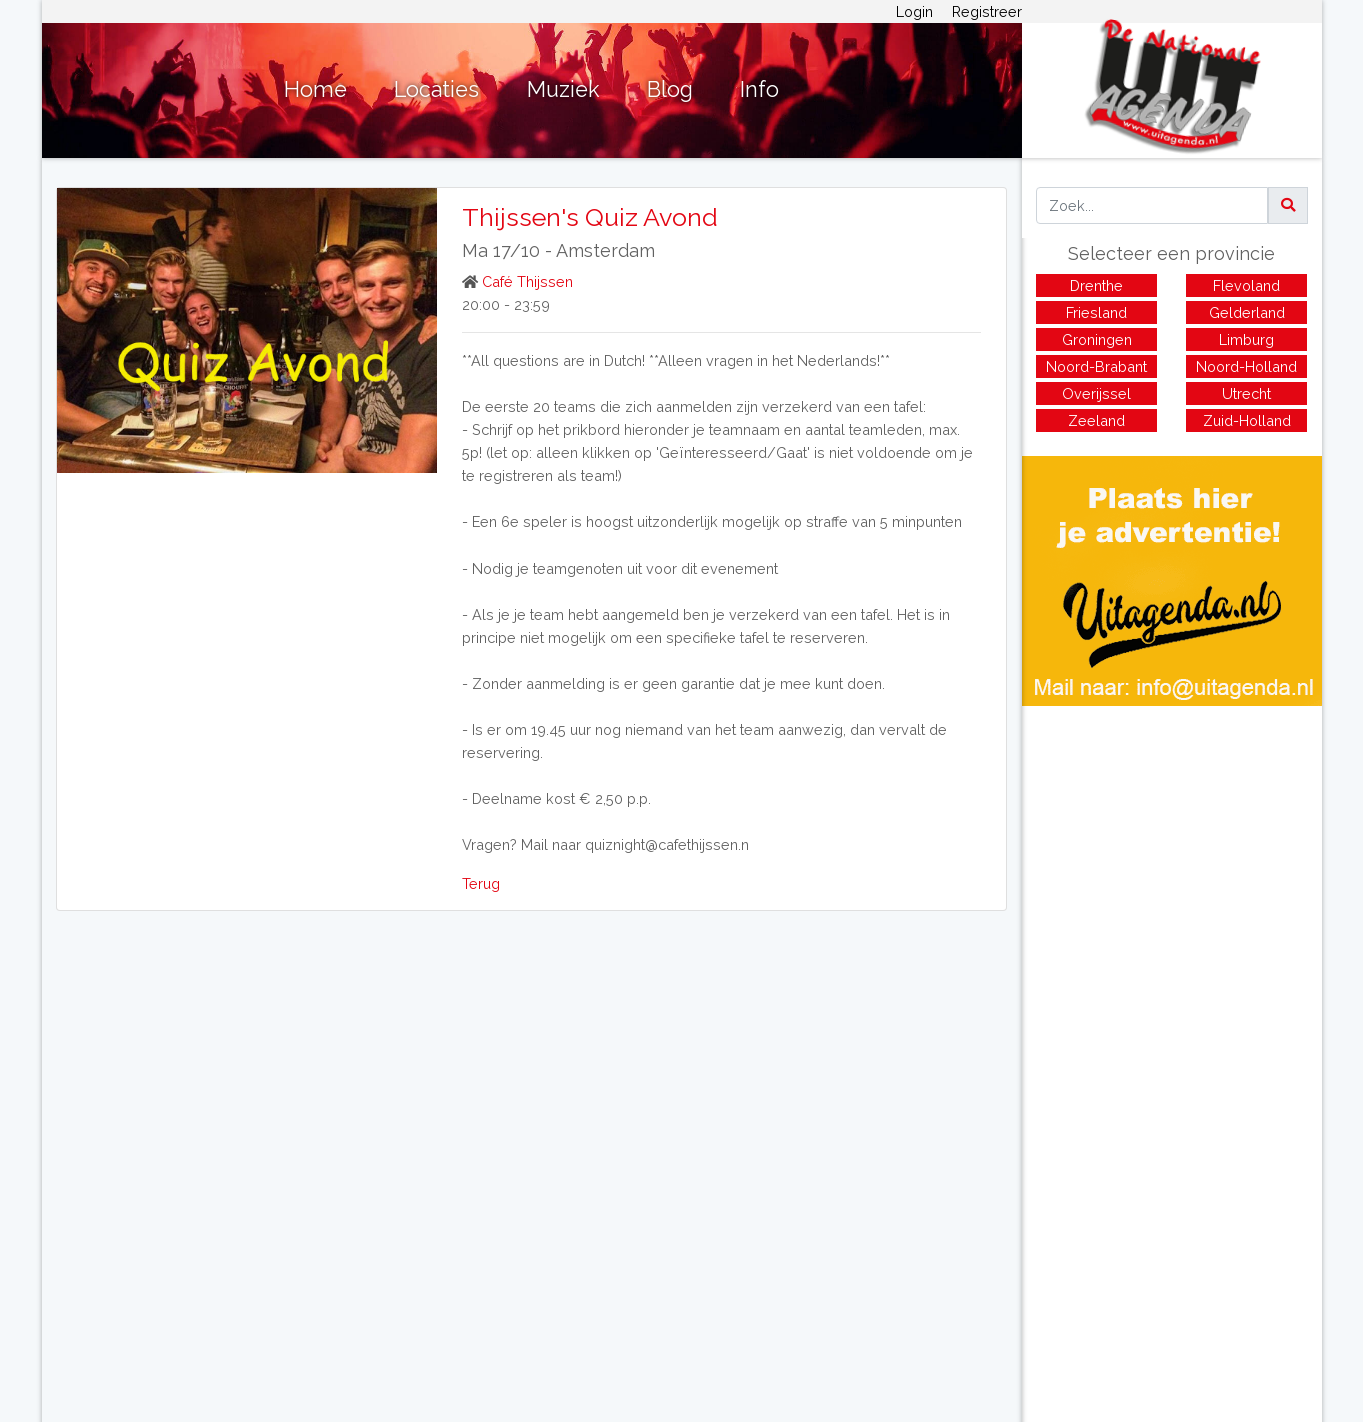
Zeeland (1096, 420)
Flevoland (1246, 285)
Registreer (987, 11)
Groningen (1097, 339)
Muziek (563, 89)
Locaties (436, 89)
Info (759, 89)
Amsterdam (605, 250)
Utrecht (1246, 393)
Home (315, 89)
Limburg (1246, 339)
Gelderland (1247, 312)
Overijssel (1096, 393)
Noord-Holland (1246, 366)
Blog (670, 89)
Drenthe (1096, 285)
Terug (481, 883)
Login (914, 11)
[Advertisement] (1172, 846)
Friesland (1096, 312)
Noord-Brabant (1096, 366)
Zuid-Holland (1247, 420)
